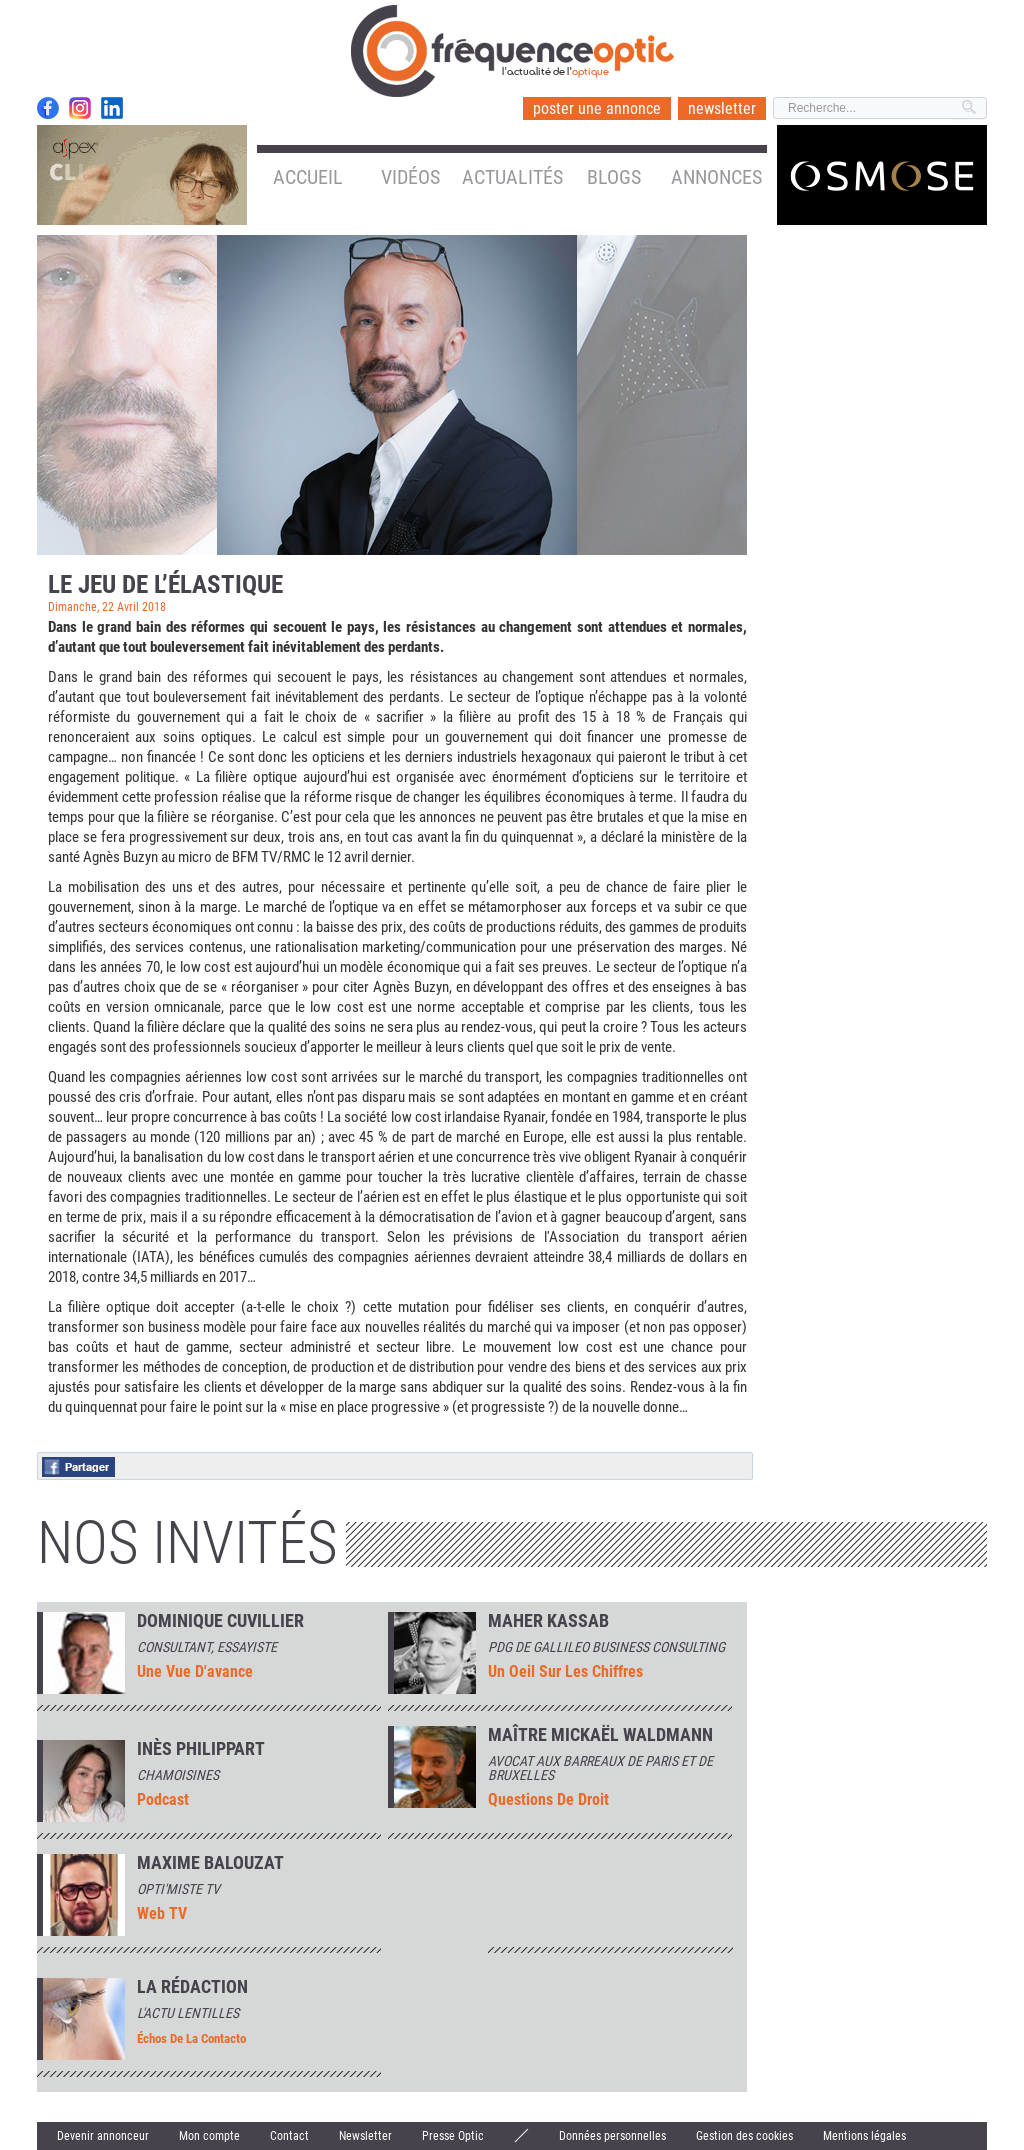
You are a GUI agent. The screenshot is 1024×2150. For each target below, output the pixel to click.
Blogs (614, 177)
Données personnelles (612, 2136)
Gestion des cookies (744, 2136)
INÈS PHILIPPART (201, 1749)
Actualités (512, 177)
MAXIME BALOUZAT (210, 1863)
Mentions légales (864, 2136)
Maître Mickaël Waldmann (600, 1735)
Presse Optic (453, 2136)
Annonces (716, 177)
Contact (289, 2136)
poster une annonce (597, 108)
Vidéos (410, 177)
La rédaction (192, 1987)
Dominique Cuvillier (220, 1621)
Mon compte (209, 2136)
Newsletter (365, 2136)
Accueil (308, 177)
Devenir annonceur (103, 2136)
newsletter (722, 108)
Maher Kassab (548, 1621)
